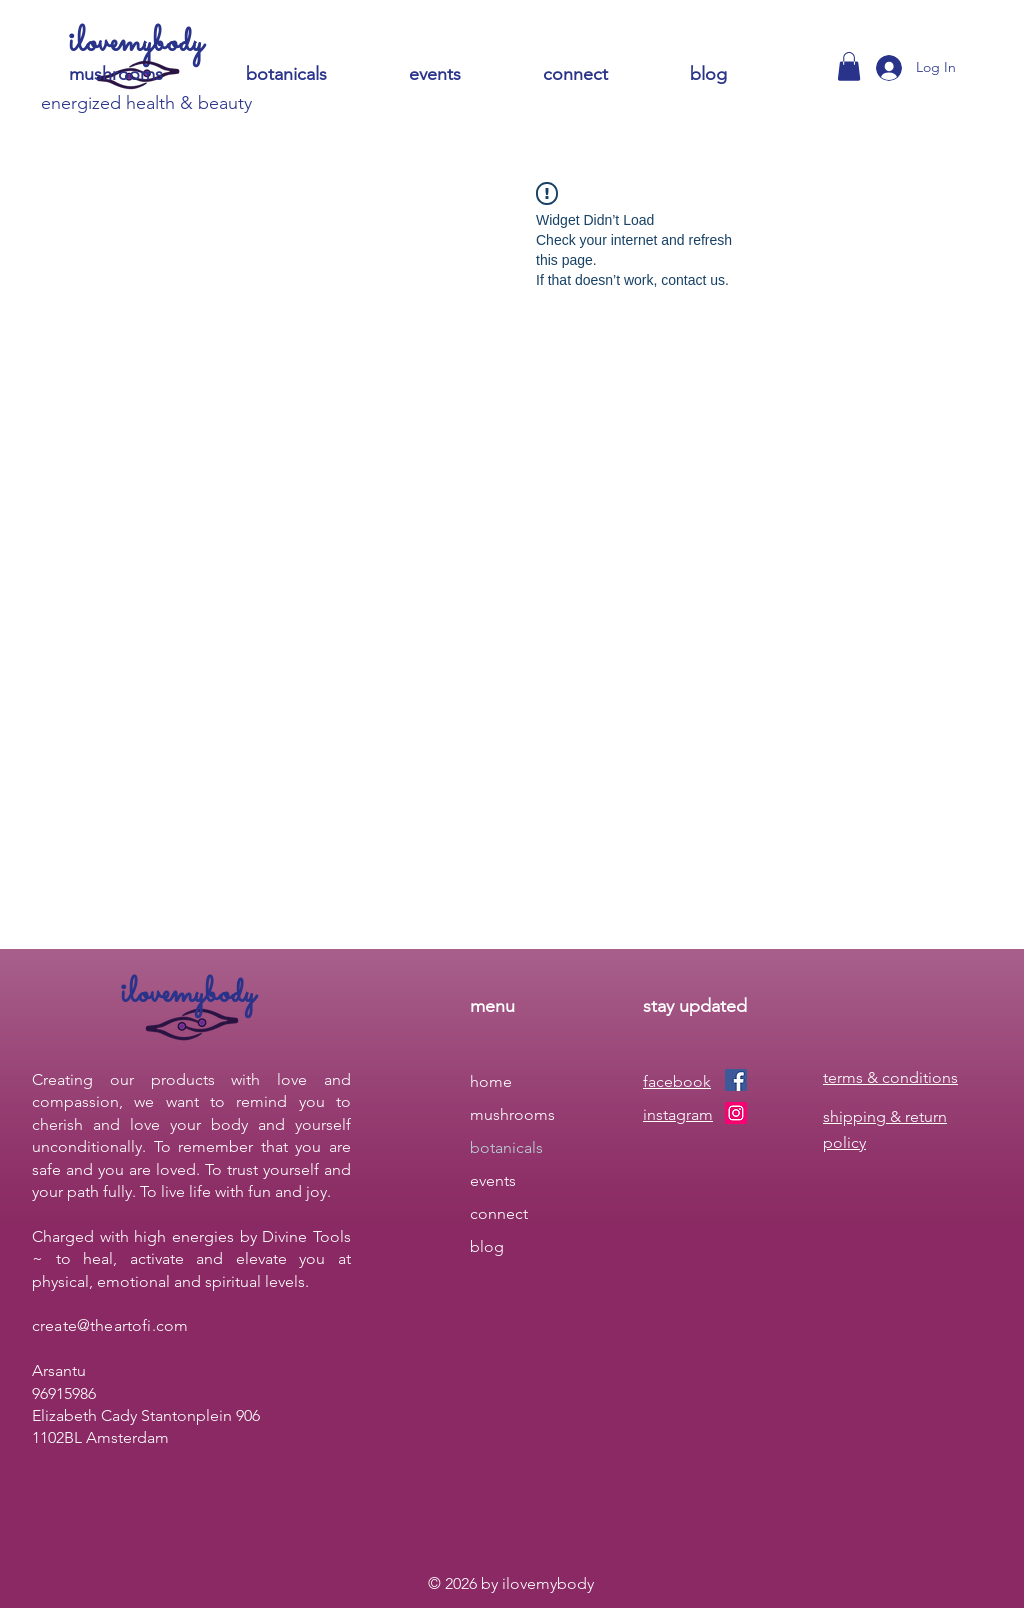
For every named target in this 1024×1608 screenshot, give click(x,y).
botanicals (506, 1147)
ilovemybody (136, 43)
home (491, 1081)
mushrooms (512, 1114)
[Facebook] (736, 1080)
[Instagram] (736, 1113)
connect (499, 1213)
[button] (601, 74)
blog (487, 1246)
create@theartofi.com (110, 1325)
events (493, 1180)
